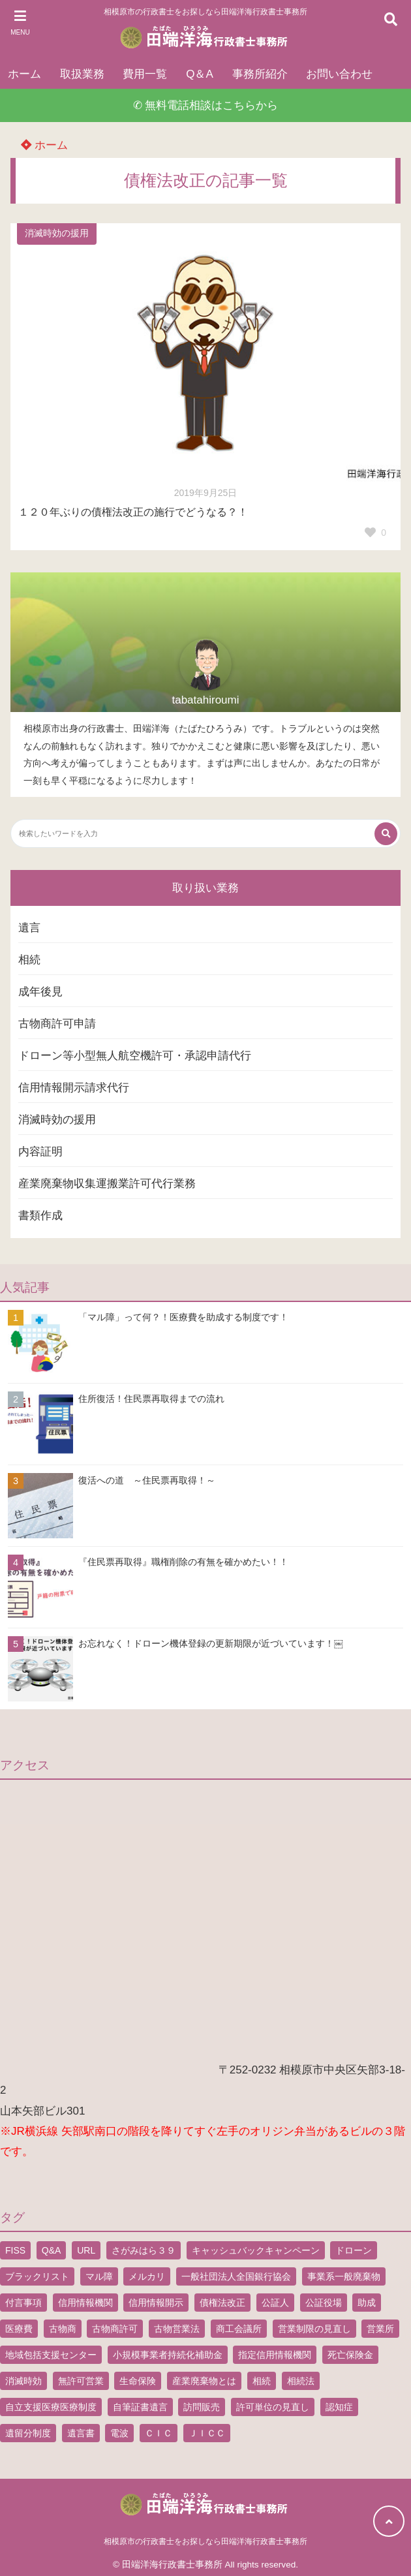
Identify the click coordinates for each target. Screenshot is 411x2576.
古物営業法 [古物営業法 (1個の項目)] (177, 2328)
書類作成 (40, 1215)
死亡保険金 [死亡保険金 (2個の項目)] (350, 2355)
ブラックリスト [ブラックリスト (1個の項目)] (37, 2276)
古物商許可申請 (57, 1023)
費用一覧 (145, 74)
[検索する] (385, 833)
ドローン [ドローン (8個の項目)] (353, 2250)
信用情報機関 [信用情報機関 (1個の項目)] (85, 2302)
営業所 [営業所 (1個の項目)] (380, 2328)
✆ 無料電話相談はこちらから (206, 105)
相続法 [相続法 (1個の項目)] (300, 2381)
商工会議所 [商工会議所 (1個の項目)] (239, 2328)
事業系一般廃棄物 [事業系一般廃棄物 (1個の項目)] (343, 2276)
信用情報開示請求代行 (73, 1087)
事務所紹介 (260, 74)
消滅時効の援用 (57, 233)
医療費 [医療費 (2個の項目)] (19, 2328)
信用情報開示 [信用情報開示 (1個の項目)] (156, 2302)
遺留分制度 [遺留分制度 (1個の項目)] (28, 2433)
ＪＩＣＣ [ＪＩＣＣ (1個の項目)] (207, 2433)
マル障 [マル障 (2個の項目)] (99, 2276)
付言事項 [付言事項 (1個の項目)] (23, 2302)
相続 (29, 960)
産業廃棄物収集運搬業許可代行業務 (107, 1183)
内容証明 (40, 1151)
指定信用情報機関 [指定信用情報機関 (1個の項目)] (274, 2355)
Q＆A (199, 74)
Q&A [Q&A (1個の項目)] (51, 2250)
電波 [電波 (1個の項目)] (119, 2433)
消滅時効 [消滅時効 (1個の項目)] (23, 2381)
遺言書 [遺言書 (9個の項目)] (81, 2433)
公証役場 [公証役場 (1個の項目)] (323, 2302)
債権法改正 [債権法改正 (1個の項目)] (222, 2302)
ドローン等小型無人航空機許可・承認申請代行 (134, 1055)
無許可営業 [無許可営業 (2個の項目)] (81, 2381)
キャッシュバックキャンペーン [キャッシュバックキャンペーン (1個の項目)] (256, 2250)
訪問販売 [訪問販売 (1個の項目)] (201, 2407)
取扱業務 (82, 74)
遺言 (29, 928)
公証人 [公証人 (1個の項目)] (275, 2302)
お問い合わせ (339, 74)
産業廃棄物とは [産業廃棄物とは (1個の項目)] (204, 2381)
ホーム (24, 74)
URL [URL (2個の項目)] (86, 2250)
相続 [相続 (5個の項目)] (261, 2381)
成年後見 (40, 991)
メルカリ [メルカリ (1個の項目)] (147, 2276)
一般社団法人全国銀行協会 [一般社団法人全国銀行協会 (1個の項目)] (236, 2276)
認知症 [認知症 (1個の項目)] (339, 2407)
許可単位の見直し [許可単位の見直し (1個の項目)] (272, 2407)
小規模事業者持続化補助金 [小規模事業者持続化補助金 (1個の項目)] (167, 2355)
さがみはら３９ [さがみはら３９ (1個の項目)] (143, 2250)
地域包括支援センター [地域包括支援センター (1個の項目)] (51, 2355)
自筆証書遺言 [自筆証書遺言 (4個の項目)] (140, 2407)
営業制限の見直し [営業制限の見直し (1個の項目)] (314, 2328)
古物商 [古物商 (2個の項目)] (62, 2328)
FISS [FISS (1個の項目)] (15, 2250)
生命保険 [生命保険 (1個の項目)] (137, 2381)
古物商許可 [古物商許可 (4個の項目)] (115, 2328)
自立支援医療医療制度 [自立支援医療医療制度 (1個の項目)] (51, 2407)
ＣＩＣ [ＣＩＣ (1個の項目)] (158, 2433)
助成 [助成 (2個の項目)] (367, 2302)
